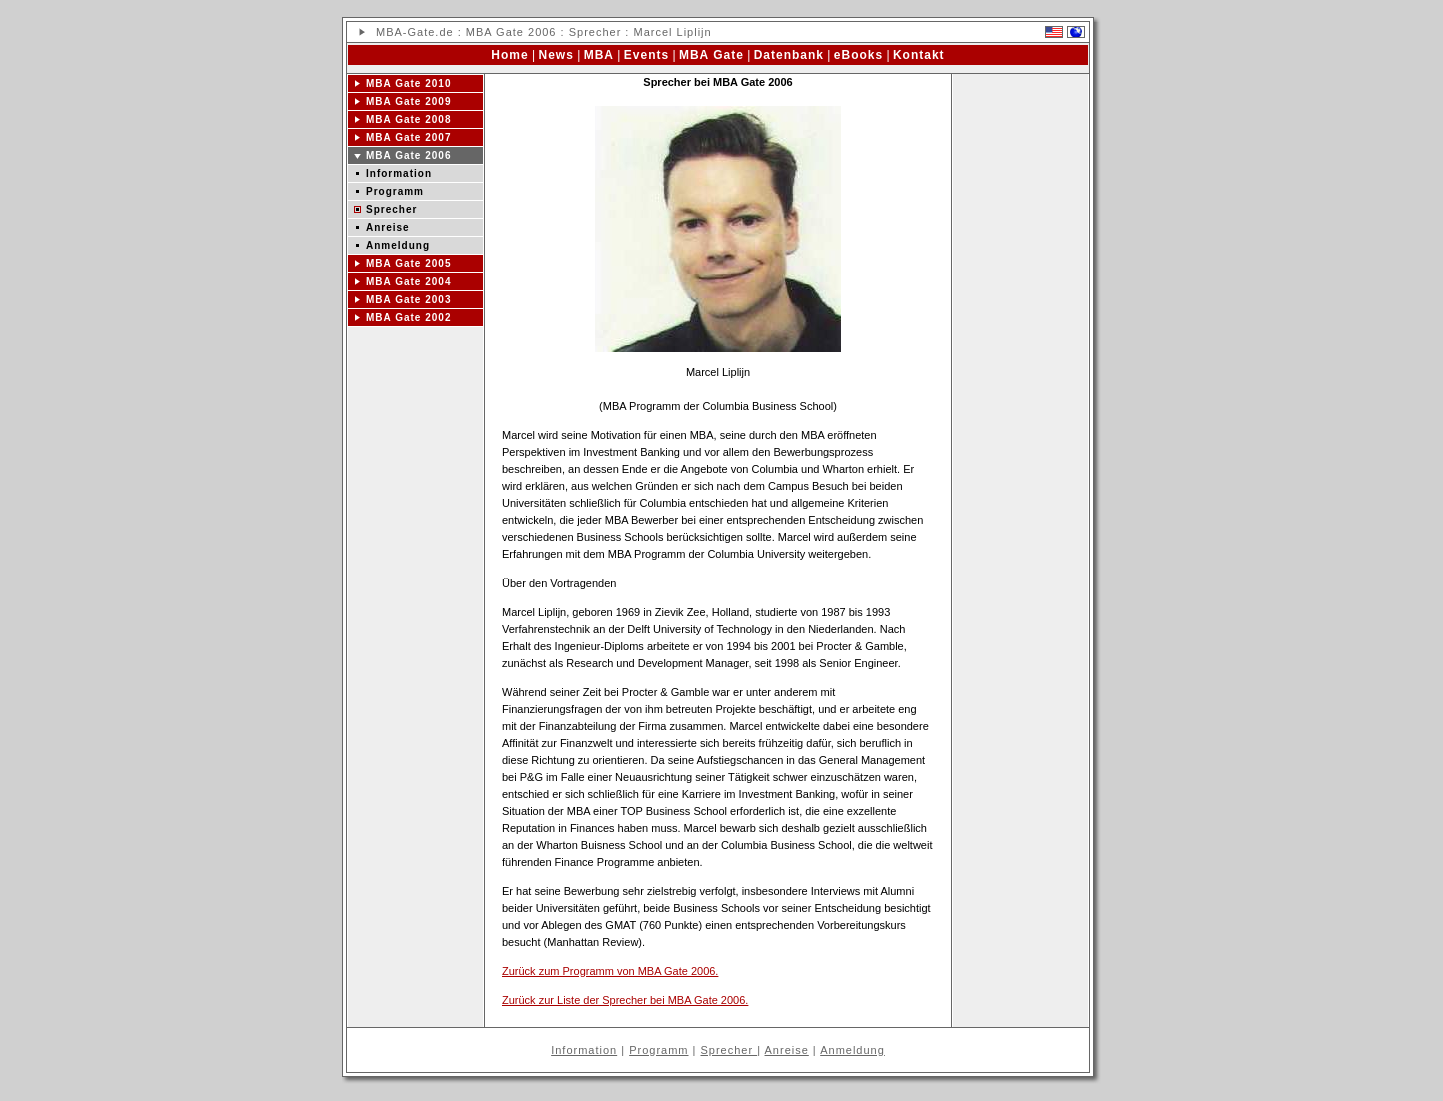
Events (646, 55)
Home (509, 55)
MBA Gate (711, 55)
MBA (389, 32)
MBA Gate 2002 (408, 317)
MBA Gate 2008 (408, 119)
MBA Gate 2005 (408, 263)
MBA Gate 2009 (408, 101)
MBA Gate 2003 (408, 299)
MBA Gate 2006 (511, 32)
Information (399, 173)
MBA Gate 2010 (408, 83)
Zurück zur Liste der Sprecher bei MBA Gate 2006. (625, 1000)
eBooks (858, 55)
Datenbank (789, 55)
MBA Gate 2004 (408, 281)
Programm (395, 191)
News (556, 55)
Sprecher (391, 209)
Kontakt (919, 55)
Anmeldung (398, 245)
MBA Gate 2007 (408, 137)
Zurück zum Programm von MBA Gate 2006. (610, 971)
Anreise (388, 227)
